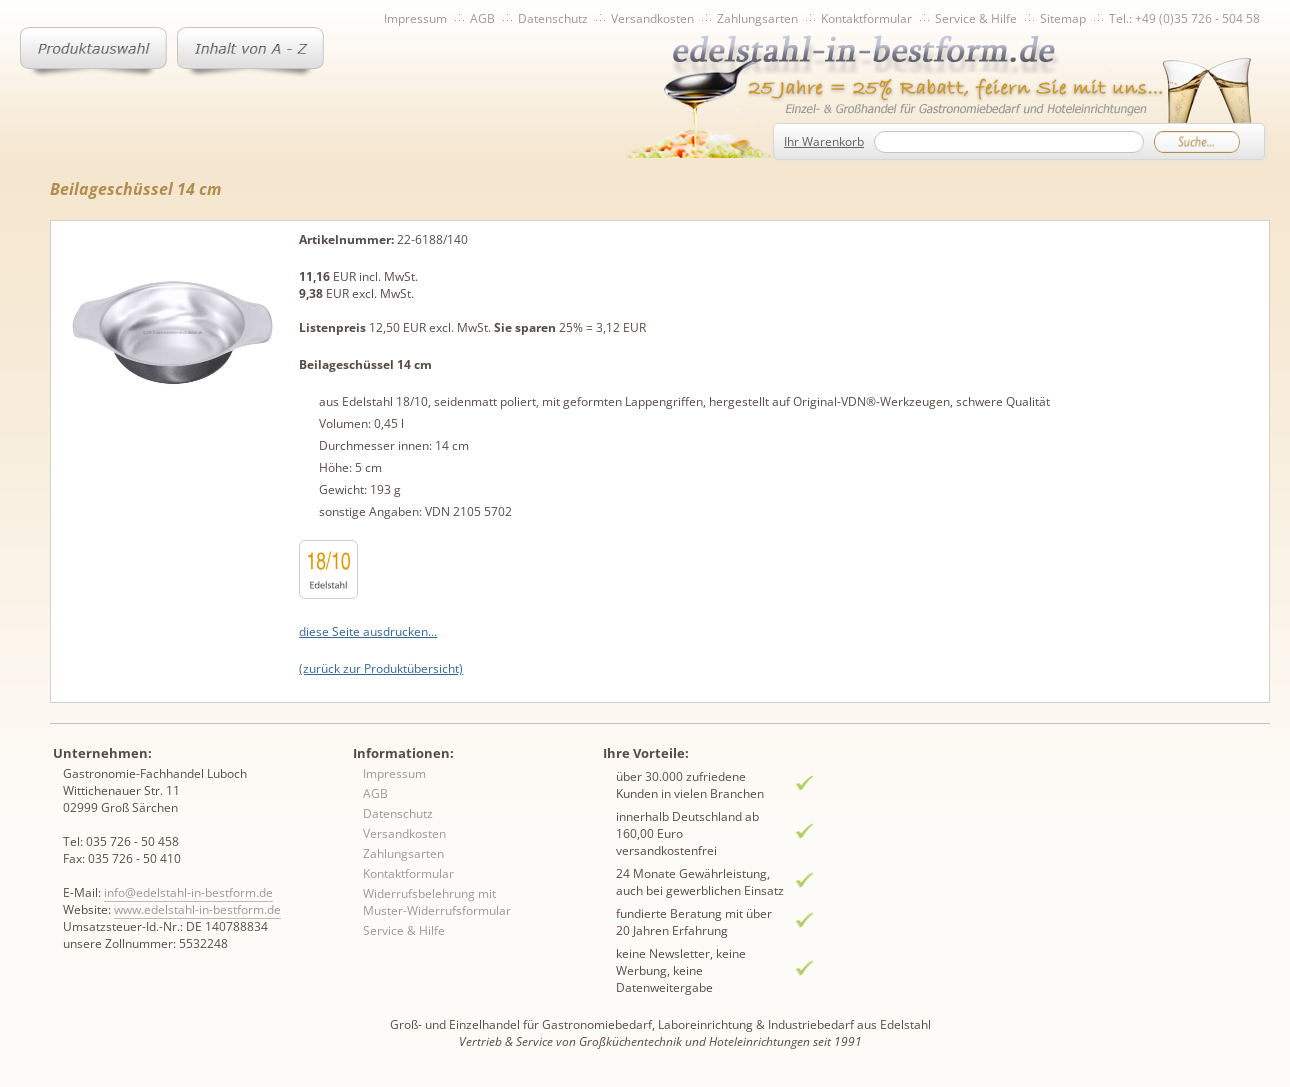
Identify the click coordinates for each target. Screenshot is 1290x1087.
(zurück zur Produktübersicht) (381, 668)
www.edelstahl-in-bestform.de (197, 909)
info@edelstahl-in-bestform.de (188, 892)
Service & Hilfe (976, 18)
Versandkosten (652, 18)
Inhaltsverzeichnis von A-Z (250, 52)
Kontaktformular (866, 18)
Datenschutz (553, 18)
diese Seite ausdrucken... (368, 631)
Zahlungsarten (757, 18)
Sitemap (1063, 18)
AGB (482, 18)
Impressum (415, 18)
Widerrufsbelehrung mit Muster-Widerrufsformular (437, 902)
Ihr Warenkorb (824, 141)
